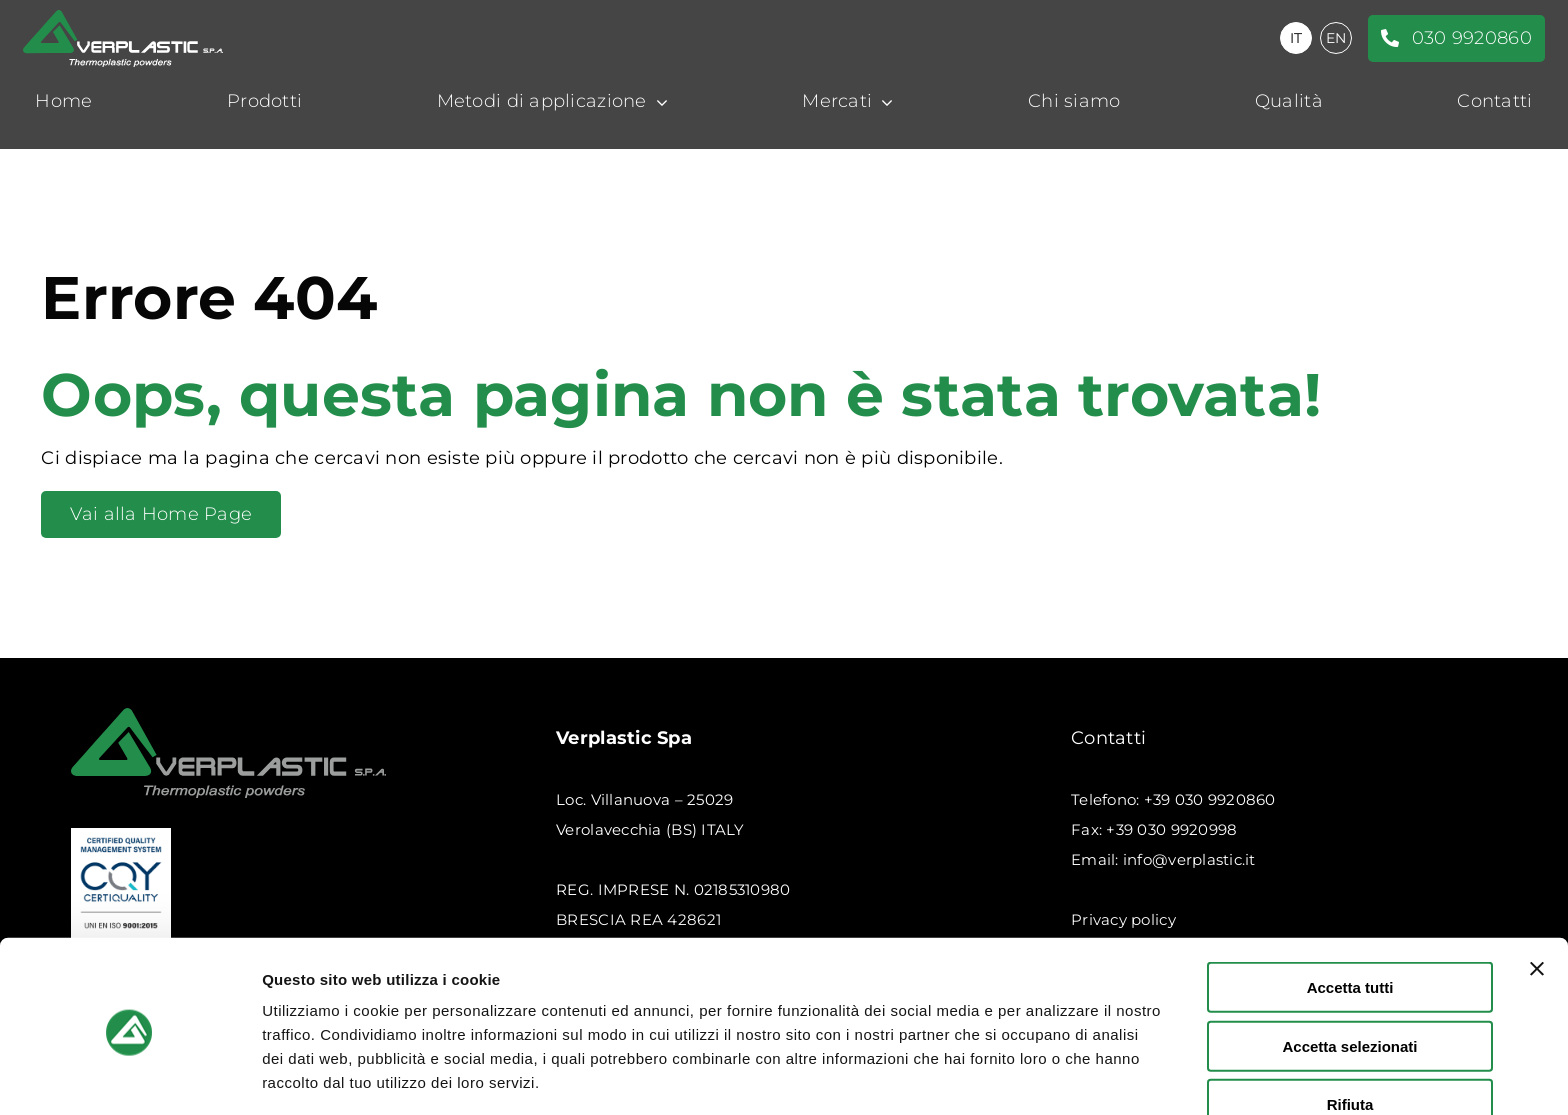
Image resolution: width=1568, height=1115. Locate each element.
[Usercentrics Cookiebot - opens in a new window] (129, 1076)
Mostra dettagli (1052, 1075)
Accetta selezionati (1349, 974)
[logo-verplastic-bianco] (123, 19)
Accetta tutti (1350, 915)
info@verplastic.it (1189, 859)
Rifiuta (1350, 1032)
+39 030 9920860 (1210, 799)
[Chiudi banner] (1537, 897)
